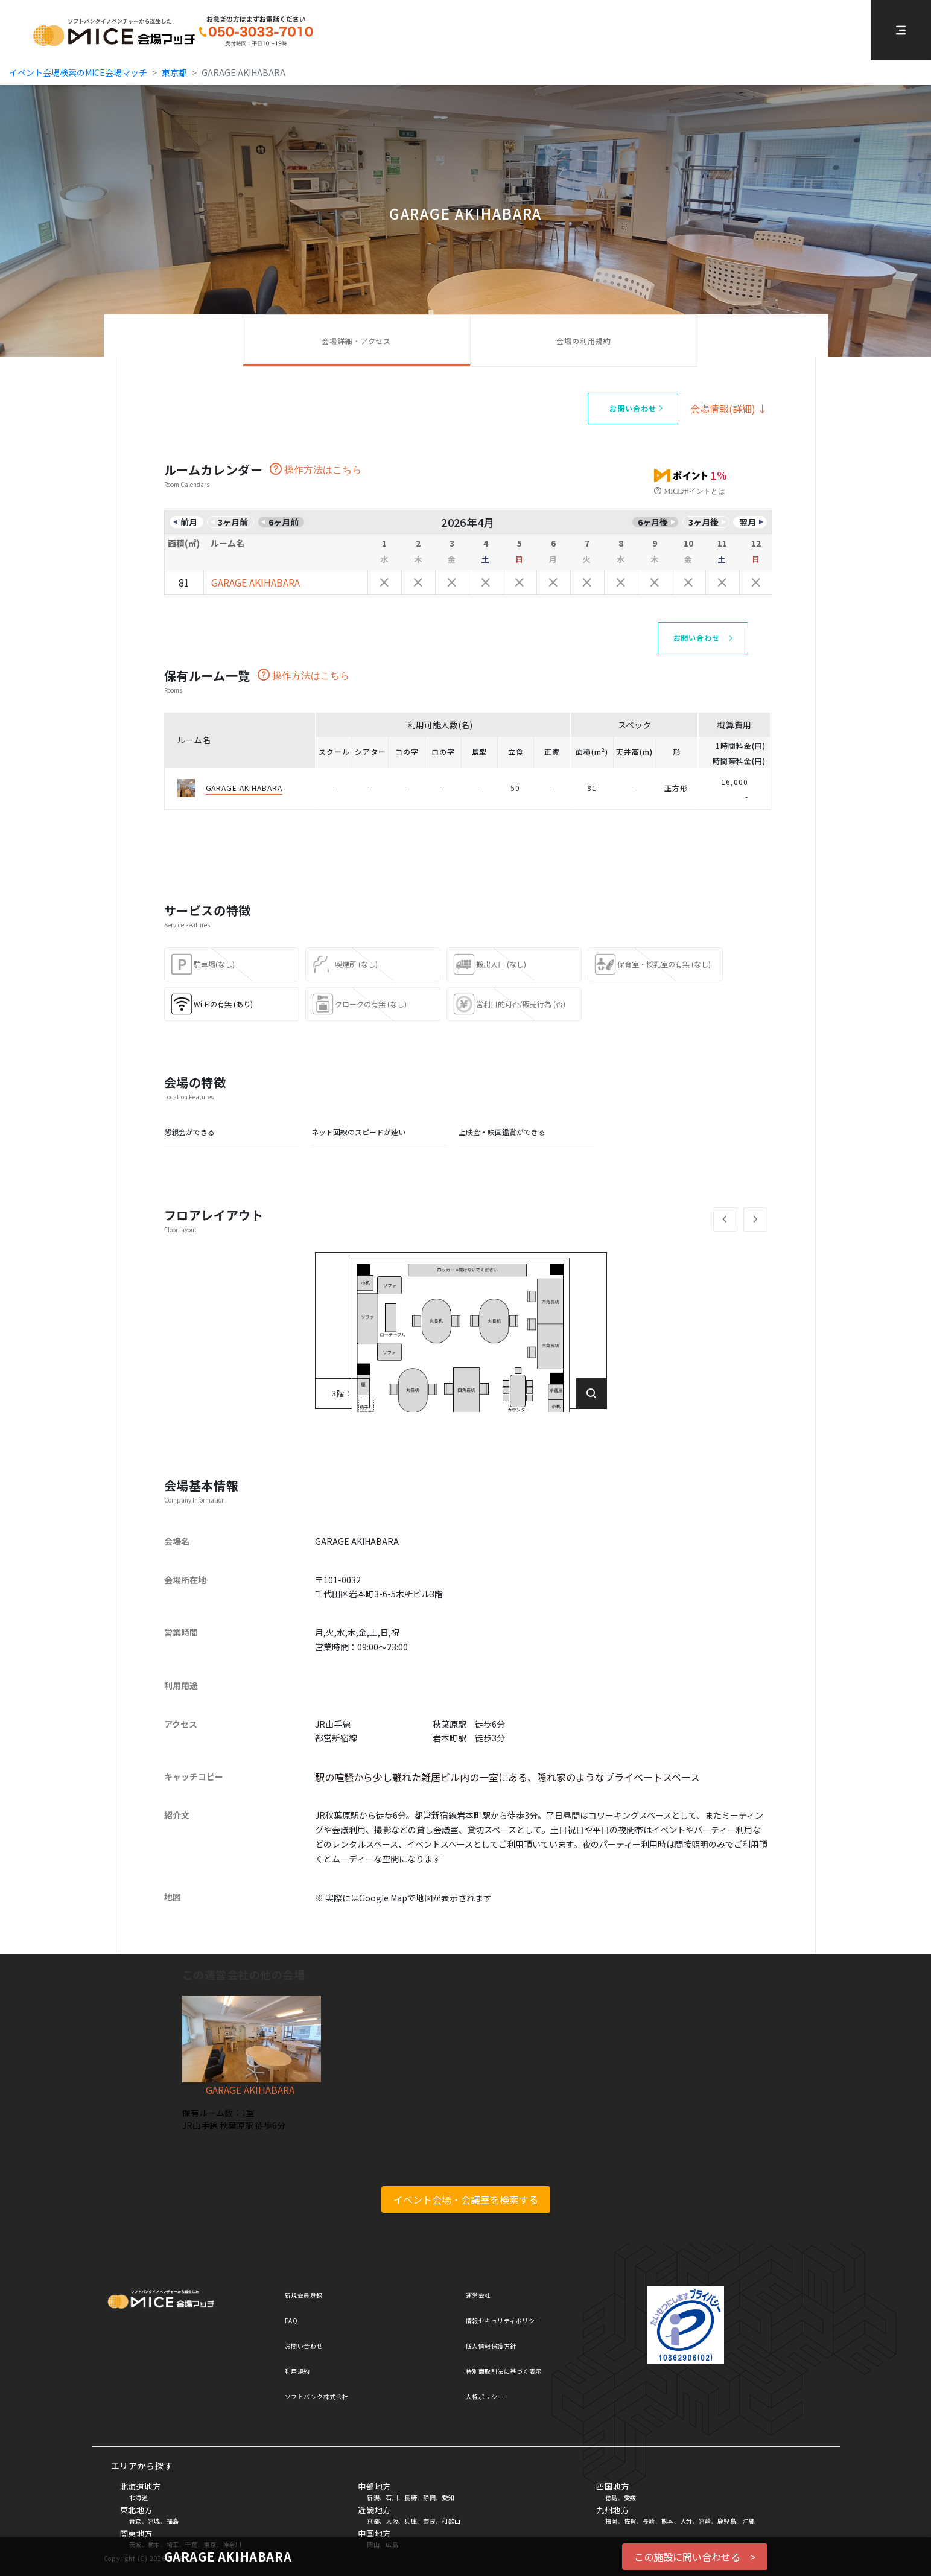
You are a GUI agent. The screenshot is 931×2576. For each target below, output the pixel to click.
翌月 (747, 522)
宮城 (154, 2520)
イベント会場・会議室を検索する (465, 2199)
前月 (188, 522)
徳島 (611, 2497)
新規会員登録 (304, 2295)
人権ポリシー (485, 2396)
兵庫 (410, 2520)
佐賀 (630, 2520)
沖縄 (748, 2520)
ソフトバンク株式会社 (317, 2396)
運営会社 (478, 2295)
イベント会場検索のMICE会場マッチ (78, 72)
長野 (410, 2497)
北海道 (138, 2497)
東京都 (174, 72)
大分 (686, 2520)
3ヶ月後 (703, 522)
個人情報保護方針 (491, 2345)
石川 (392, 2497)
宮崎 (705, 2520)
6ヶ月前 (283, 522)
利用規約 (297, 2371)
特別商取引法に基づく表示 (504, 2371)
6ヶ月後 (653, 522)
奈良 (429, 2520)
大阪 (392, 2520)
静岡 (429, 2497)
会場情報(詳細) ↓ (728, 408)
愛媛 (630, 2497)
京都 (373, 2520)
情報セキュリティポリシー (503, 2320)
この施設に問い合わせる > (694, 2556)
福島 (173, 2520)
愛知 (448, 2497)
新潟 (373, 2497)
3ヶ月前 (233, 522)
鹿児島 (727, 2520)
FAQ (291, 2320)
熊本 (667, 2520)
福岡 (611, 2520)
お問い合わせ (304, 2345)
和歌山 (451, 2520)
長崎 (649, 2520)
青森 (135, 2520)
